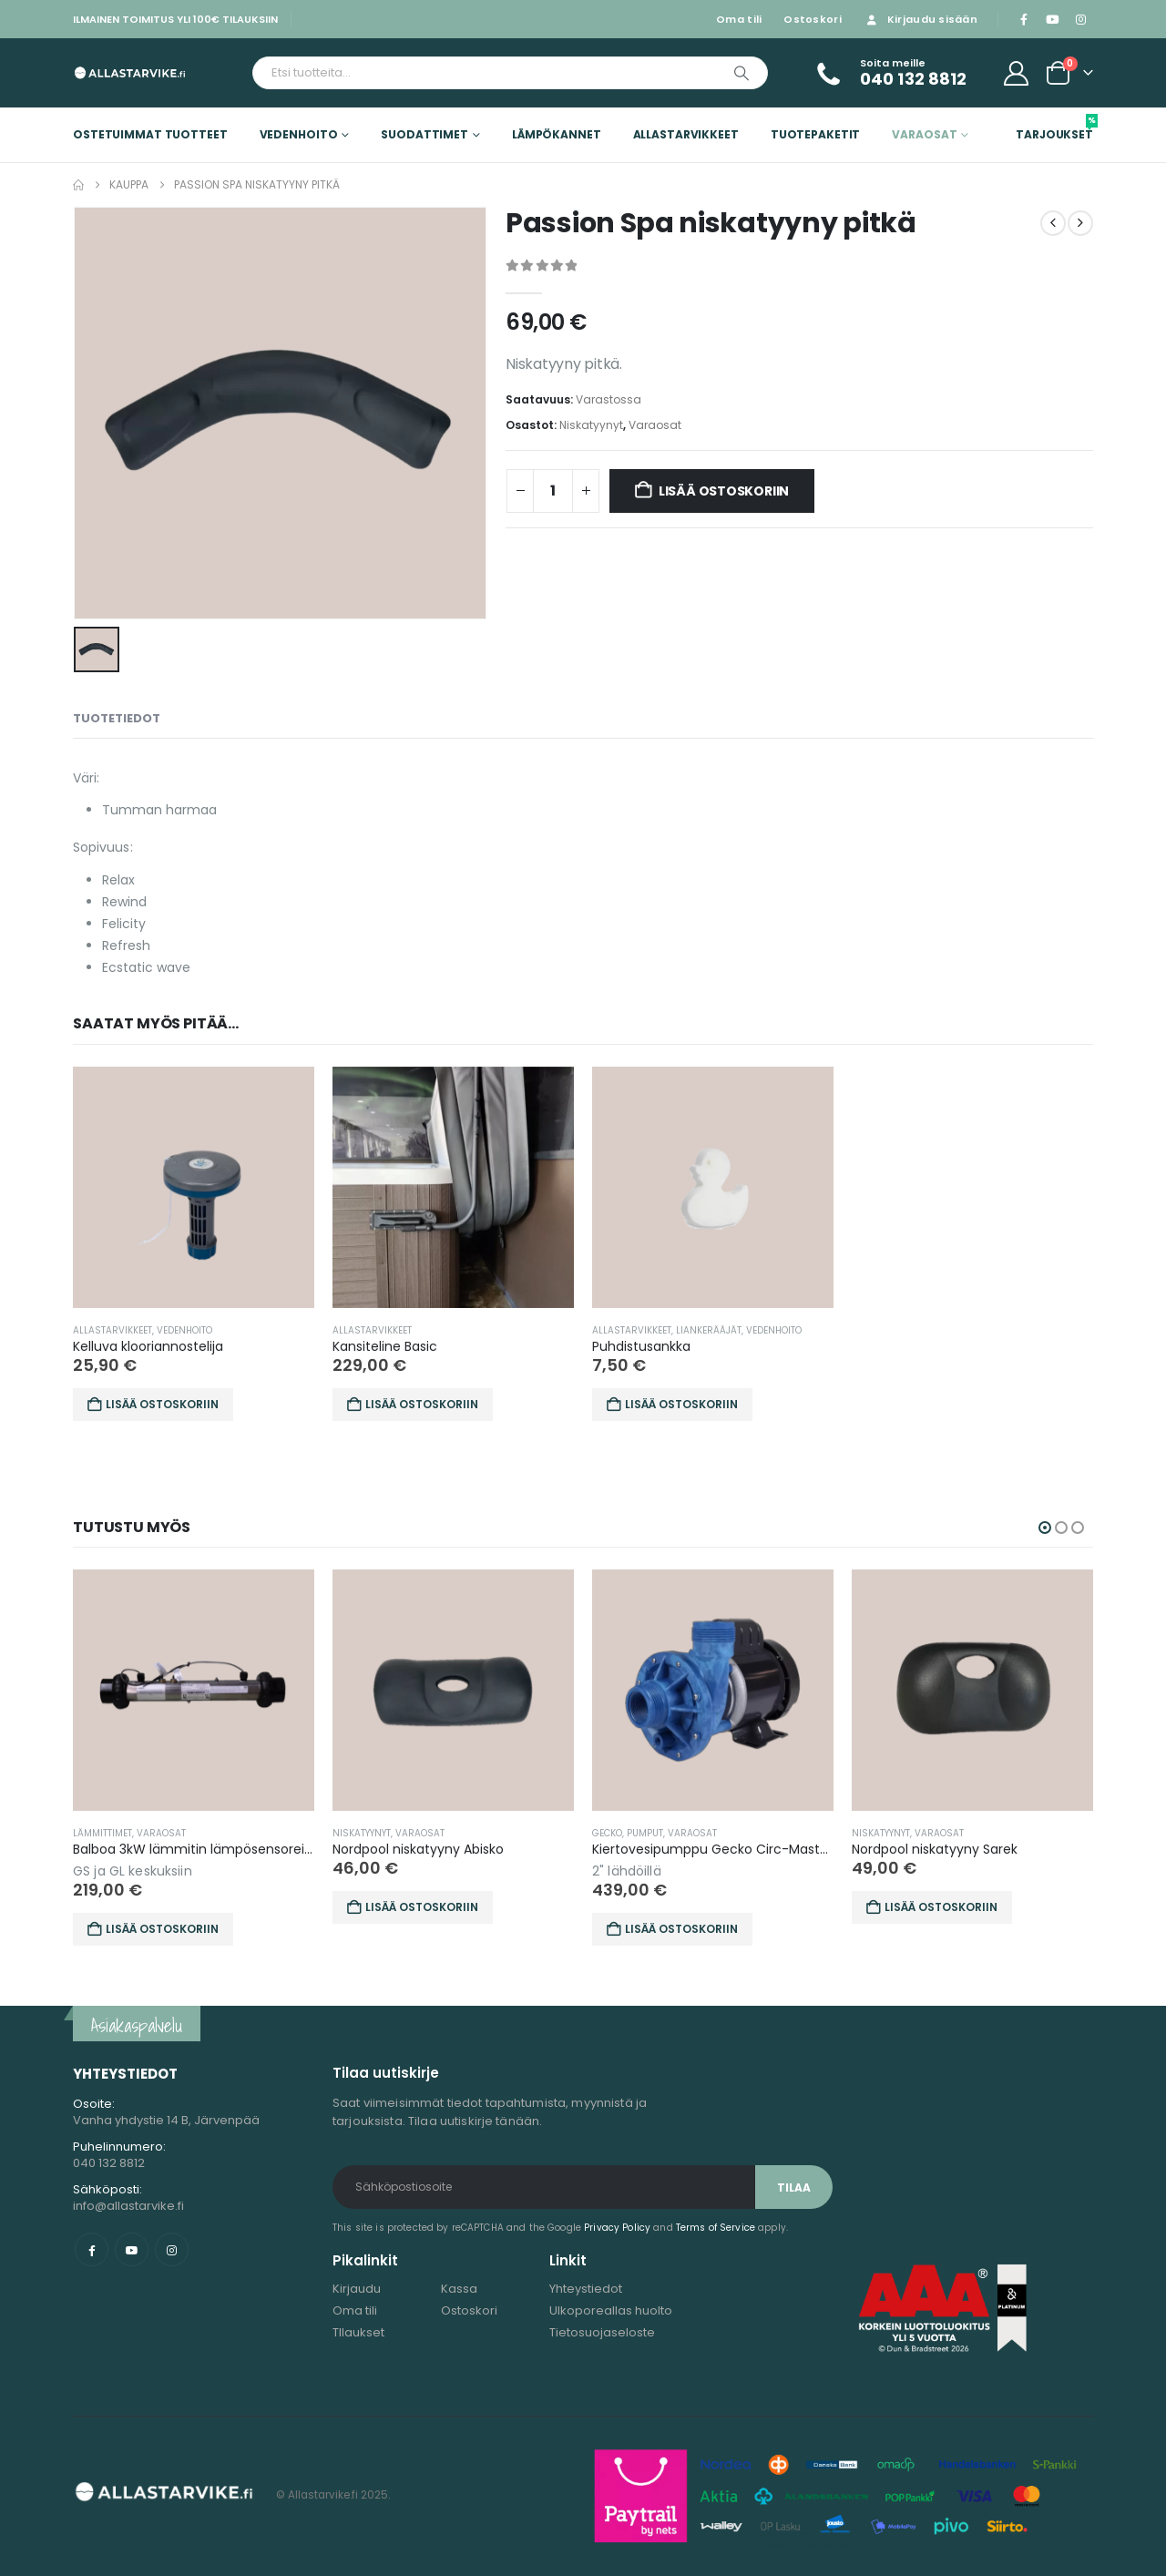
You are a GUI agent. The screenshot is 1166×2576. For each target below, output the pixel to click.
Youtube (131, 2249)
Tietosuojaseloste (602, 2332)
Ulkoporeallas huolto (610, 2310)
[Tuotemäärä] (553, 491)
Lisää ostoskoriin (724, 491)
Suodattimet (424, 134)
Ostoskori (812, 19)
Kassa (459, 2288)
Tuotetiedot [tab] (116, 718)
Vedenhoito (299, 134)
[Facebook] (1024, 19)
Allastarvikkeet (686, 134)
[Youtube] (1052, 19)
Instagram (172, 2249)
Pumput (755, 1833)
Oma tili (739, 19)
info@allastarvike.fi (128, 2205)
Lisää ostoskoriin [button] (162, 1404)
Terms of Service (715, 2227)
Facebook (91, 2249)
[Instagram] (1080, 19)
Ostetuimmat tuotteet (150, 134)
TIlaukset (358, 2332)
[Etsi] (741, 72)
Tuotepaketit (816, 134)
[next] (1080, 223)
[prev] (1053, 223)
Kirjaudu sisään (920, 19)
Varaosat (924, 134)
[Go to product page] (193, 1187)
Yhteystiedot (585, 2288)
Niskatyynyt (591, 425)
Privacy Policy (617, 2227)
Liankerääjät (709, 1330)
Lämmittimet (212, 1833)
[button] (1045, 1527)
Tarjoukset (1054, 128)
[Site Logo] (130, 72)
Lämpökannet (556, 134)
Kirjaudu (356, 2288)
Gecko (717, 1833)
